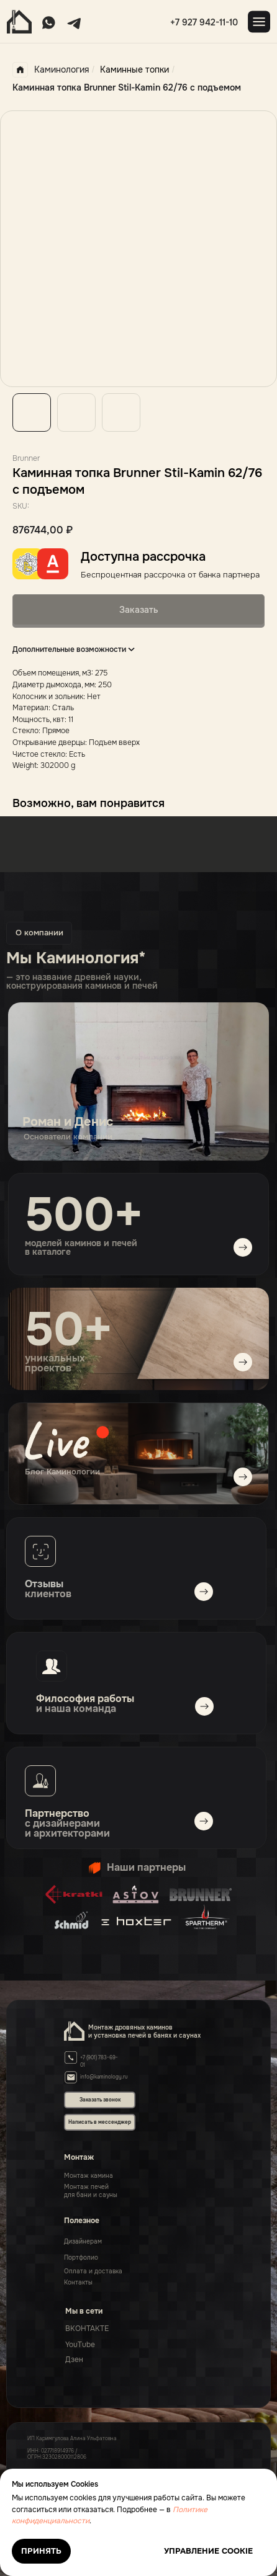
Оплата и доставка (93, 2271)
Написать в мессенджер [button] (99, 2122)
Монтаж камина (88, 2176)
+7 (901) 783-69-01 (99, 2061)
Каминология (50, 70)
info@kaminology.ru (104, 2077)
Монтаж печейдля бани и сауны (90, 2191)
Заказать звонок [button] (99, 2100)
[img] (138, 1453)
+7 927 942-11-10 (204, 22)
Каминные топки (134, 69)
